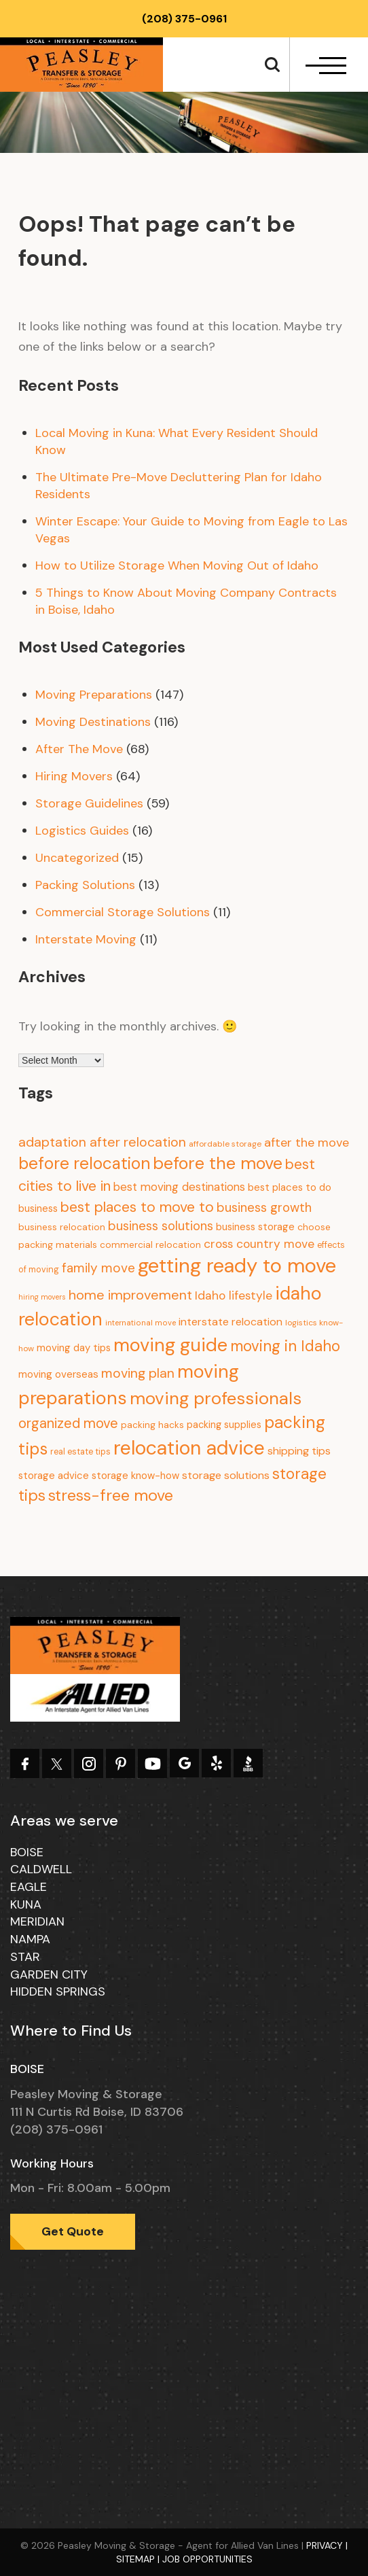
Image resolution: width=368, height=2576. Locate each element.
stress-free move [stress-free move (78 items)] (110, 1495)
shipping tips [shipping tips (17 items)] (299, 1451)
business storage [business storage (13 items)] (255, 1227)
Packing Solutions (85, 885)
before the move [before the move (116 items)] (217, 1163)
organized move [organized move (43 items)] (68, 1423)
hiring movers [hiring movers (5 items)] (42, 1297)
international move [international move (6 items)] (140, 1323)
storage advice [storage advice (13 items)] (53, 1475)
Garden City (49, 1974)
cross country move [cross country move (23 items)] (259, 1243)
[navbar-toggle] (326, 65)
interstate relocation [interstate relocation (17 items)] (230, 1322)
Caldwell (41, 1869)
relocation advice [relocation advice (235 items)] (189, 1448)
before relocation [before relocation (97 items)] (84, 1163)
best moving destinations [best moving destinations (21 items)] (179, 1186)
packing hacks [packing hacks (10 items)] (152, 1425)
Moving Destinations (93, 722)
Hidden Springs (57, 1991)
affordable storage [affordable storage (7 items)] (225, 1143)
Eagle (28, 1887)
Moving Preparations (93, 694)
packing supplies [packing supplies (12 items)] (224, 1424)
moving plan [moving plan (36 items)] (137, 1373)
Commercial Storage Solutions (122, 912)
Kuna (25, 1904)
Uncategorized (77, 858)
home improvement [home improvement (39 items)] (130, 1295)
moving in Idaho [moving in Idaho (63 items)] (285, 1346)
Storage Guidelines (89, 803)
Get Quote (72, 2231)
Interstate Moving (85, 939)
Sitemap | (139, 2559)
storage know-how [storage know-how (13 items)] (135, 1475)
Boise (26, 1852)
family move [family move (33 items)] (98, 1267)
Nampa (30, 1939)
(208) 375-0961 (184, 19)
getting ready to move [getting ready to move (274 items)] (237, 1265)
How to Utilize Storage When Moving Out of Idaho (176, 565)
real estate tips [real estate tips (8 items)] (80, 1451)
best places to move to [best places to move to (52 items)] (137, 1207)
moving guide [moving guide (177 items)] (170, 1345)
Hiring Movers (74, 776)
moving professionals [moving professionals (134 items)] (215, 1398)
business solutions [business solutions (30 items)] (160, 1225)
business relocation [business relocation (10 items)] (61, 1227)
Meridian (37, 1921)
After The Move (79, 749)
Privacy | (327, 2545)
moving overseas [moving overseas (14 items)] (58, 1374)
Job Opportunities (207, 2559)
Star (25, 1957)
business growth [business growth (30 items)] (264, 1207)
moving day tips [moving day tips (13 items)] (74, 1348)
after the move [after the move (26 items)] (306, 1142)
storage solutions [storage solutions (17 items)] (226, 1475)
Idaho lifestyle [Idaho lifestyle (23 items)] (233, 1295)
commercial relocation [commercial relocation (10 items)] (150, 1245)
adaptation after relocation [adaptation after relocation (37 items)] (102, 1142)
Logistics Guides (82, 830)
